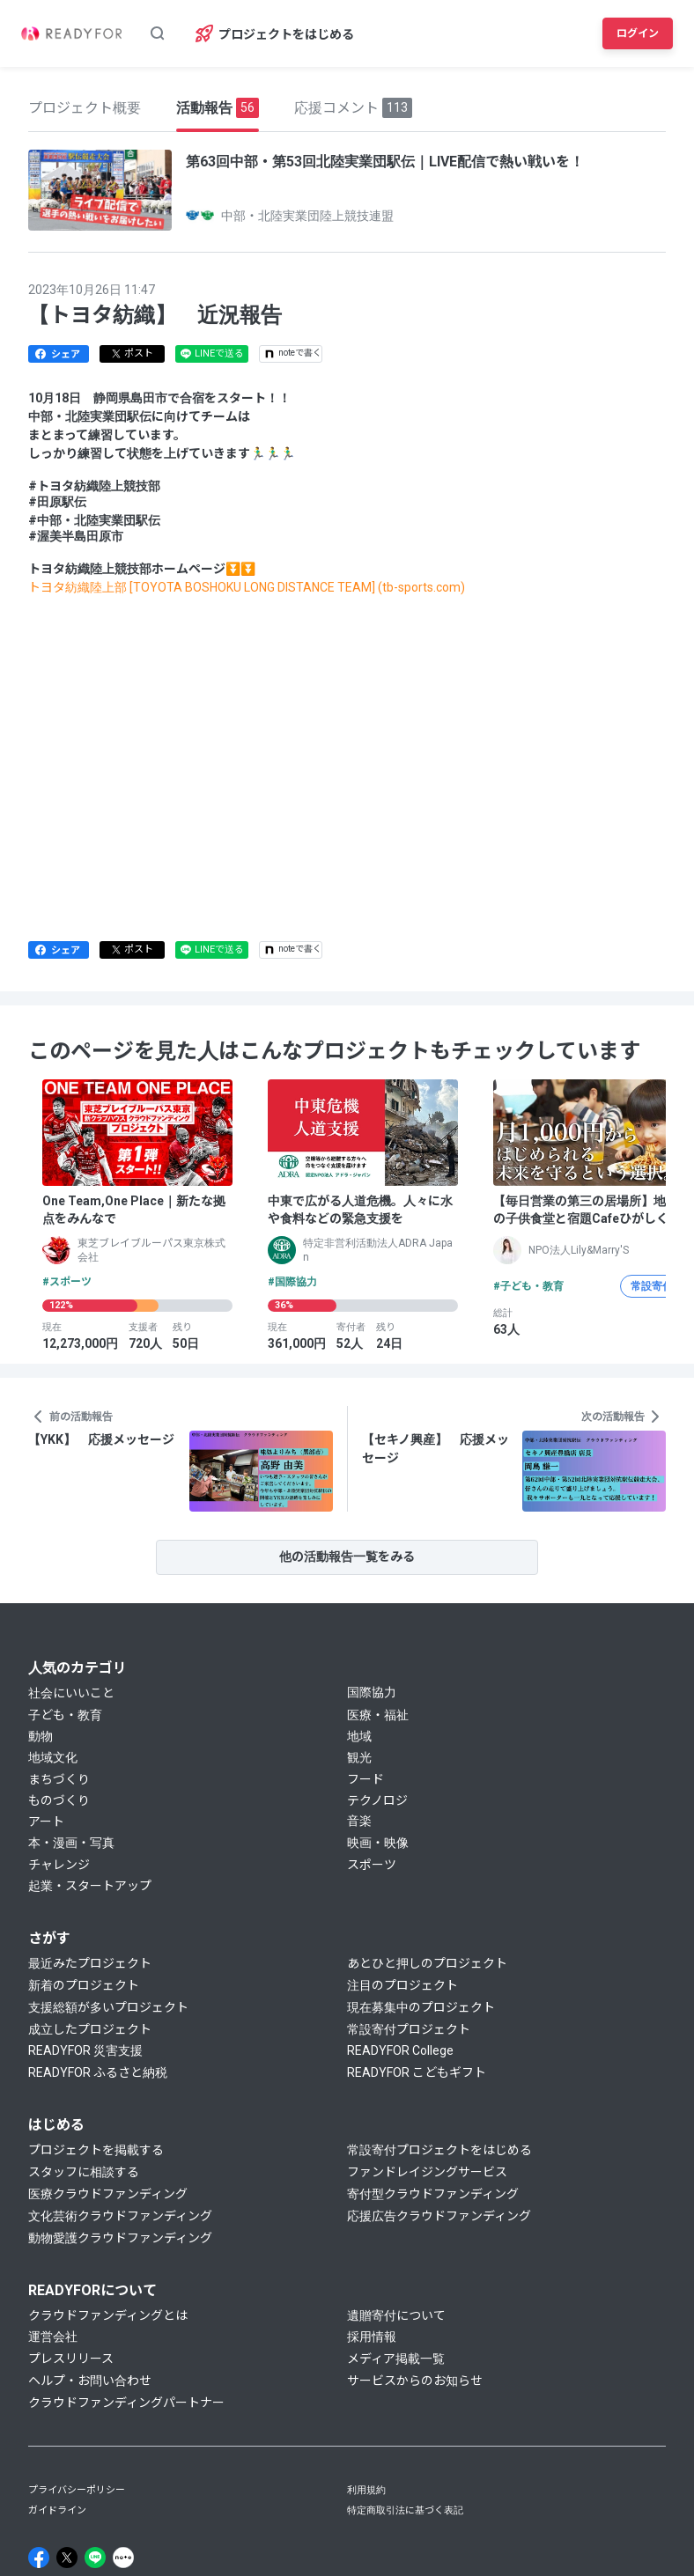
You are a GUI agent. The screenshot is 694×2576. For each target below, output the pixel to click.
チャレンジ (59, 1865)
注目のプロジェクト (402, 1985)
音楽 (359, 1821)
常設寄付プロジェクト (408, 2029)
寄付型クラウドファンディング (433, 2194)
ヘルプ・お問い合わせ (89, 2381)
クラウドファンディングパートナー (126, 2403)
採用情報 (371, 2336)
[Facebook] (38, 2557)
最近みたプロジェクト (89, 1963)
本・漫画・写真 (71, 1843)
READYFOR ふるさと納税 (97, 2072)
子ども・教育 (65, 1715)
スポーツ (371, 1865)
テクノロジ (377, 1800)
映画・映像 (378, 1843)
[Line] (95, 2557)
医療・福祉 (378, 1715)
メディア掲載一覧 (396, 2359)
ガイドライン (57, 2510)
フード (365, 1779)
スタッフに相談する (83, 2172)
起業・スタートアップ (89, 1886)
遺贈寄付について (396, 2315)
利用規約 (366, 2490)
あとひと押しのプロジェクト (427, 1963)
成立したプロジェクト (89, 2029)
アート (46, 1821)
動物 (40, 1736)
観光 (359, 1757)
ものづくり (59, 1800)
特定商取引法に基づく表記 (405, 2510)
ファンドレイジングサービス (427, 2172)
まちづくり (59, 1779)
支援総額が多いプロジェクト (108, 2007)
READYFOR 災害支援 (85, 2050)
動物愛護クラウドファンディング (120, 2238)
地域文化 (53, 1757)
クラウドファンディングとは (108, 2315)
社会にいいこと (71, 1693)
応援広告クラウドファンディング (439, 2216)
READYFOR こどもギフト (416, 2072)
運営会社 (53, 2336)
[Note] (123, 2557)
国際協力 (371, 1692)
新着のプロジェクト (83, 1985)
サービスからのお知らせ (415, 2381)
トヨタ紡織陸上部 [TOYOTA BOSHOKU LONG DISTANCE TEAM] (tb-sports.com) (246, 587)
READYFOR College (400, 2050)
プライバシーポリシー (76, 2490)
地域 (359, 1736)
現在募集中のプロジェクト (421, 2007)
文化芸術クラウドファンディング (120, 2216)
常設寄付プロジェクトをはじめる (439, 2150)
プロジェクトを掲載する (96, 2150)
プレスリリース (71, 2359)
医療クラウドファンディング (108, 2194)
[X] (67, 2557)
